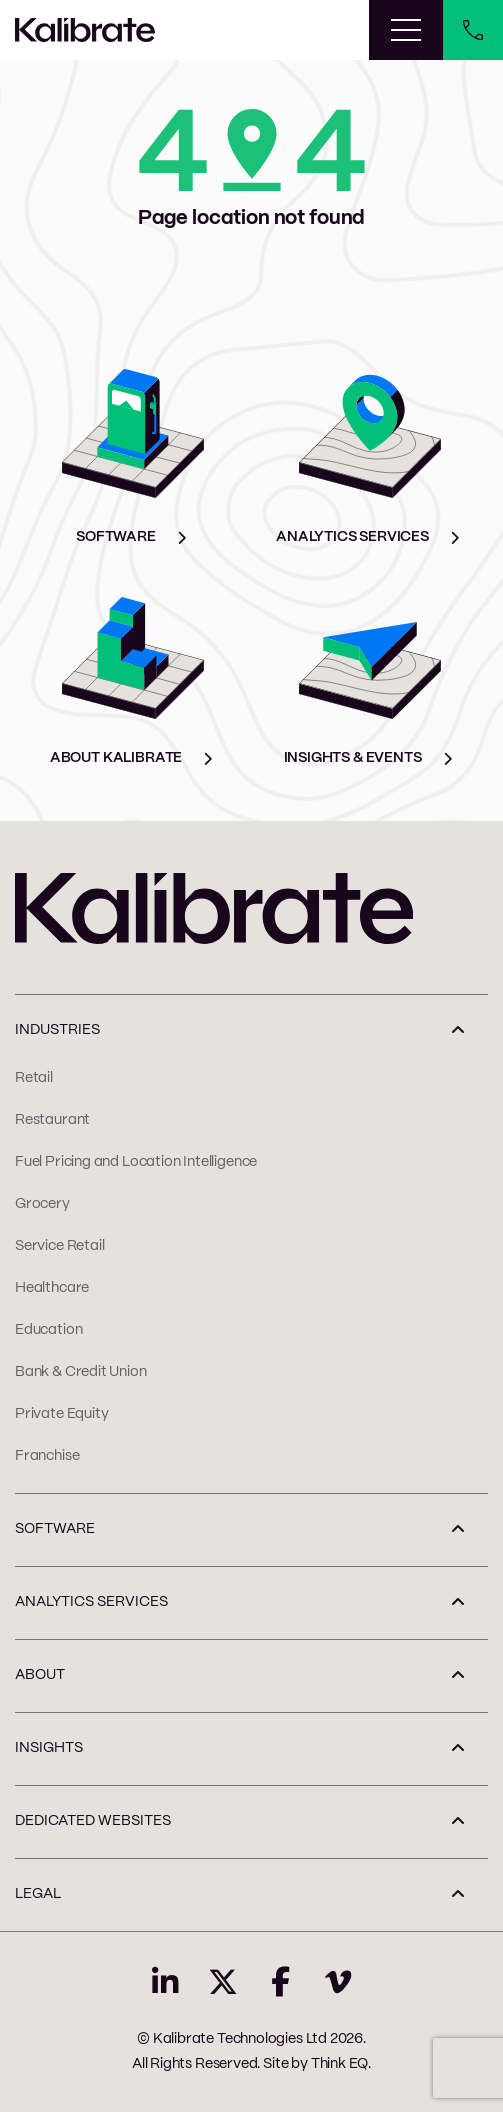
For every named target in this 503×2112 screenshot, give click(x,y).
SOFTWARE (55, 1529)
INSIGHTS (49, 1748)
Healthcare (52, 1288)
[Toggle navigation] (406, 30)
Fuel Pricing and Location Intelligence (136, 1162)
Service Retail (59, 1246)
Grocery (42, 1204)
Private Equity (61, 1414)
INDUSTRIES (57, 1030)
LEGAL (38, 1894)
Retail (34, 1078)
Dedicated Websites (93, 1821)
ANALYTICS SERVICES (91, 1602)
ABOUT (40, 1675)
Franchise (47, 1456)
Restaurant (52, 1120)
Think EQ (340, 2064)
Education (48, 1330)
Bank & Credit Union (81, 1372)
